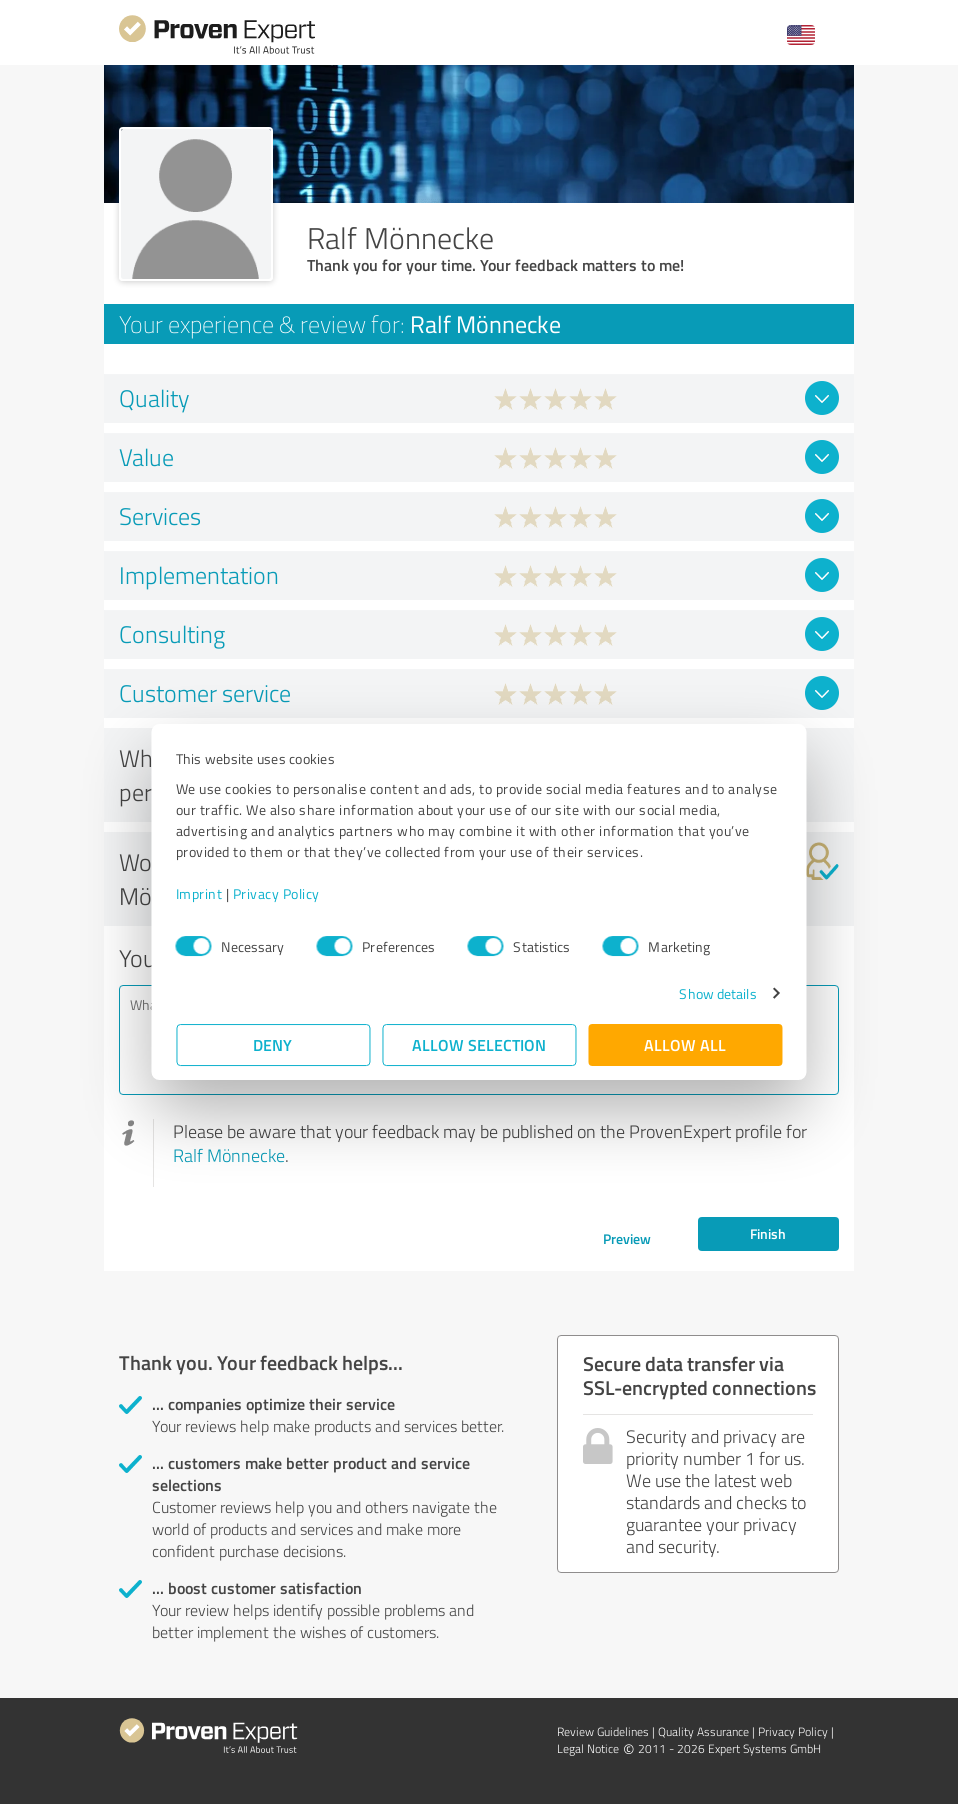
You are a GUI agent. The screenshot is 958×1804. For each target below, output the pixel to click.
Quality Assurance (703, 1731)
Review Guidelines (603, 1731)
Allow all (685, 1044)
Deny (273, 1044)
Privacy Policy (276, 893)
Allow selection (479, 1044)
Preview (627, 1238)
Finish (768, 1233)
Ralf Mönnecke (229, 1155)
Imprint (199, 893)
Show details (717, 993)
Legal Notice (588, 1748)
